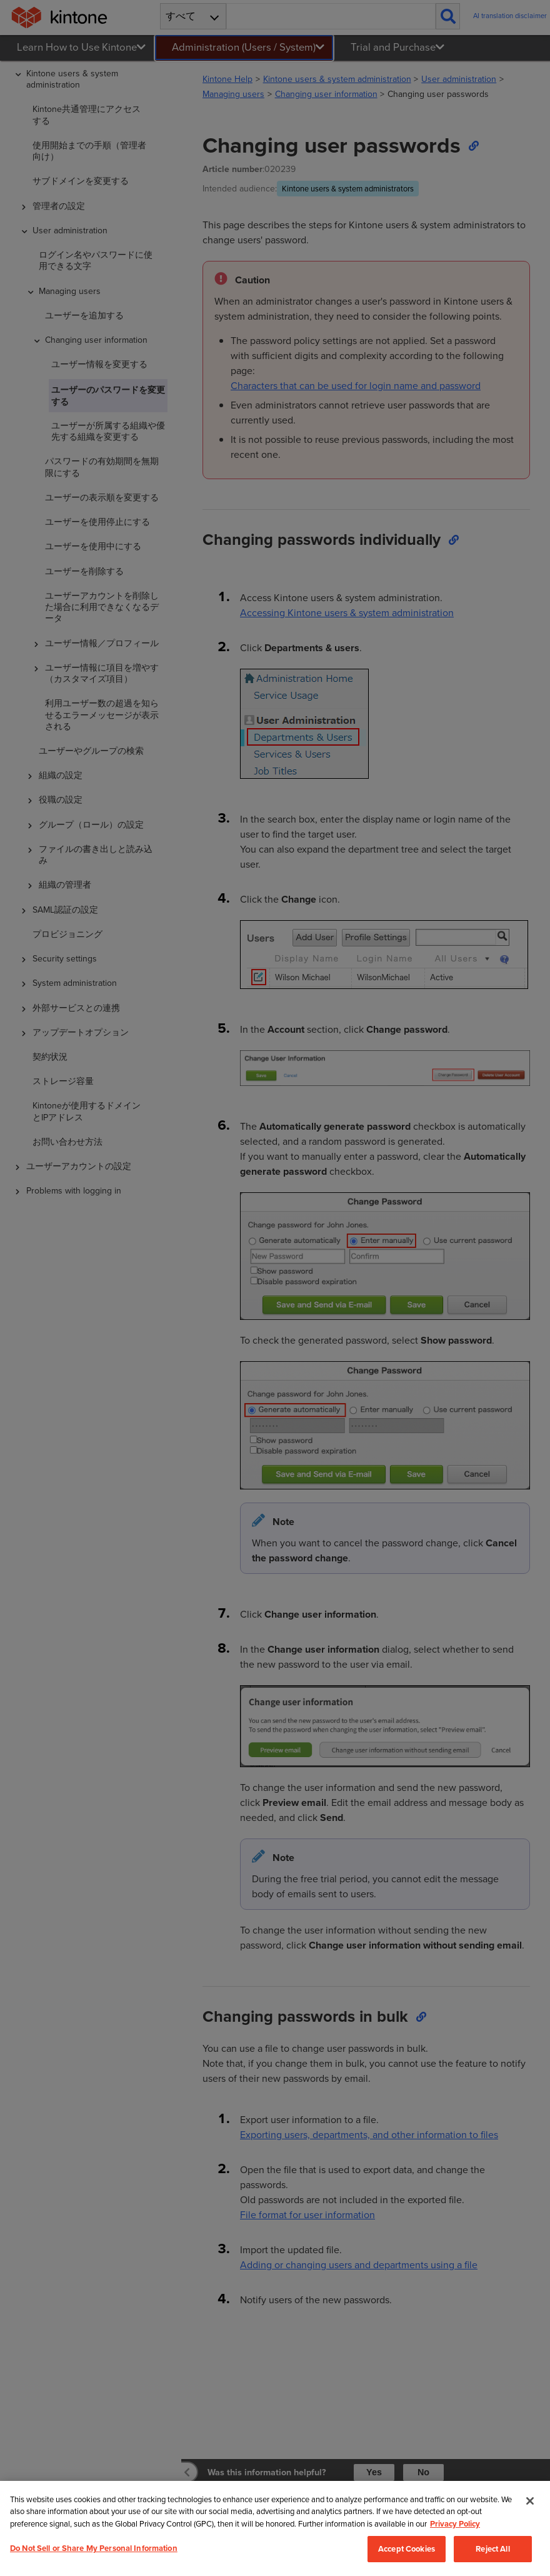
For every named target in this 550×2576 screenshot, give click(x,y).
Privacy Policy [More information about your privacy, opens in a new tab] (455, 2558)
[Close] (530, 2535)
